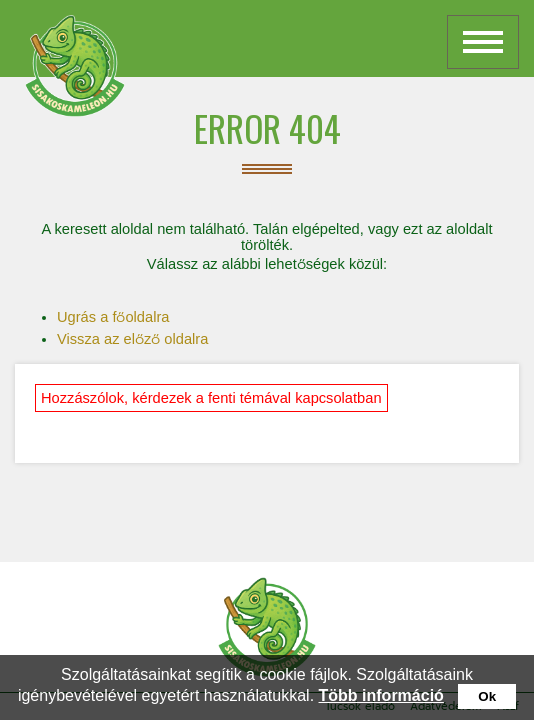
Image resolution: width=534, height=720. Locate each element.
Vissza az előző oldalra (132, 339)
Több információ (381, 695)
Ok (487, 696)
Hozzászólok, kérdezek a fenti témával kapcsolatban (211, 398)
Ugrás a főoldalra (113, 317)
